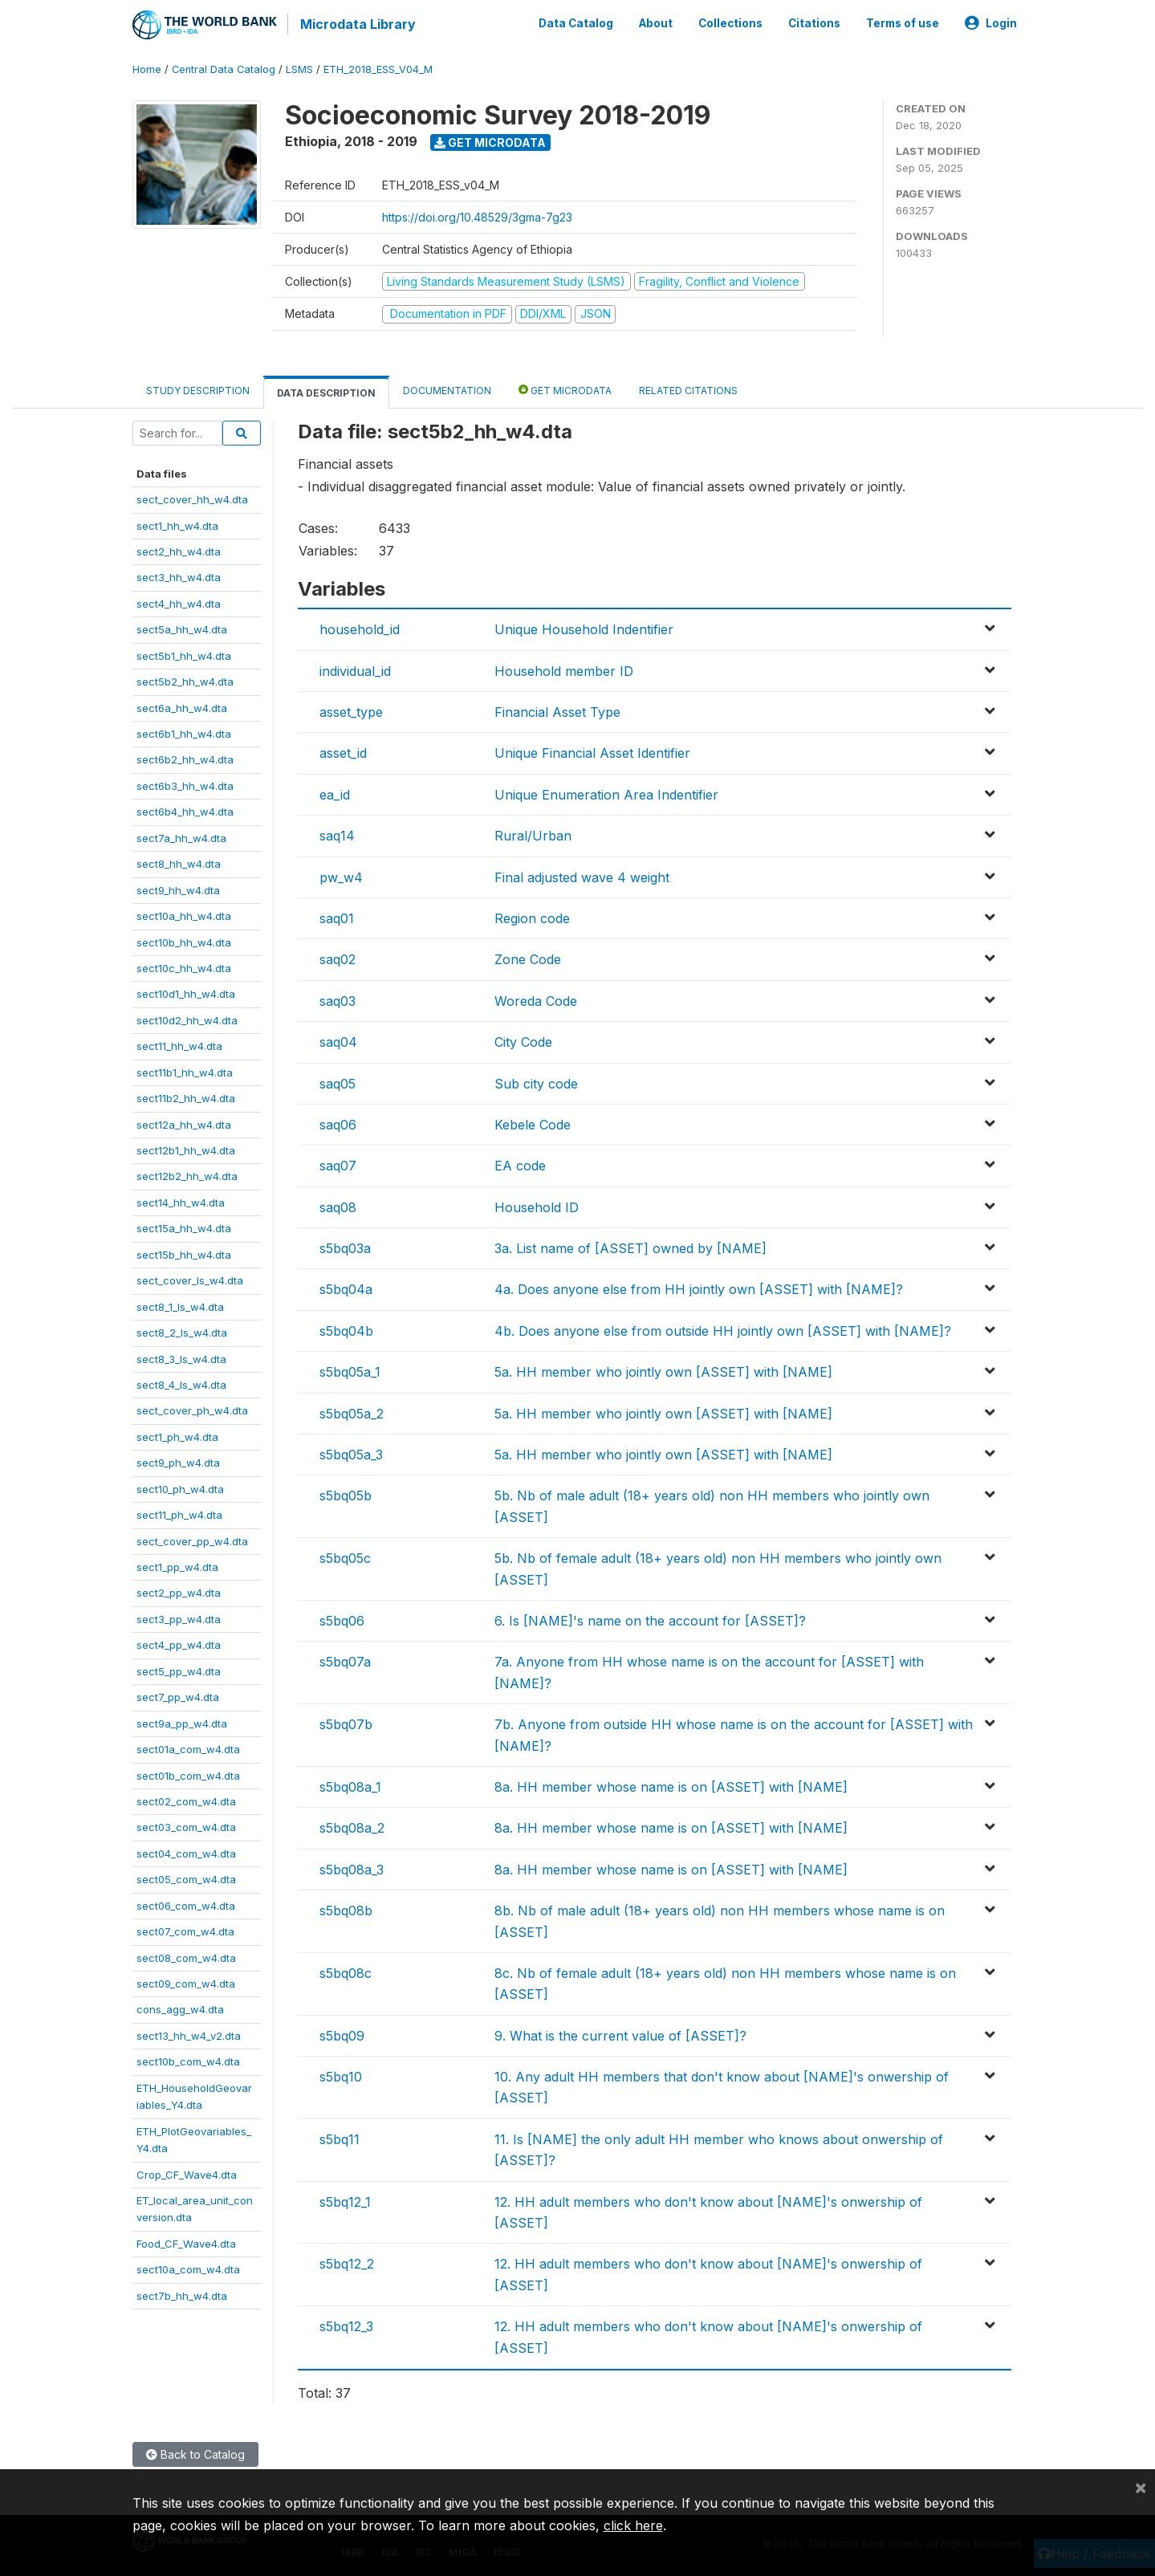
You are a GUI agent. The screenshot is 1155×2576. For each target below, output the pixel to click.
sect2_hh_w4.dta (178, 549)
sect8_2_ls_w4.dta (181, 1331)
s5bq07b (345, 1723)
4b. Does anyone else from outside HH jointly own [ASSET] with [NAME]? (722, 1329)
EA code (520, 1164)
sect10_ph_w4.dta (180, 1487)
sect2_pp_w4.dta (178, 1591)
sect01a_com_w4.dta (188, 1747)
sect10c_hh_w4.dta (183, 966)
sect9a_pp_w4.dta (181, 1721)
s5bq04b (346, 1329)
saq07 (337, 1164)
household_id (359, 628)
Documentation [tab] (447, 389)
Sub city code (536, 1082)
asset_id (343, 752)
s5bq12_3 (346, 2325)
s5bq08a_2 (351, 1826)
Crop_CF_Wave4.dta (186, 2173)
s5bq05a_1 (349, 1370)
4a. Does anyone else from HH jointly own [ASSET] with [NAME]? (698, 1288)
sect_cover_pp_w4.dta (192, 1539)
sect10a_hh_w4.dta (183, 914)
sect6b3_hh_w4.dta (185, 784)
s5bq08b (345, 1909)
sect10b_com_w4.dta (188, 2059)
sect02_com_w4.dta (186, 1799)
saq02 (337, 958)
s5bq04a (345, 1288)
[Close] (1140, 2487)
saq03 (337, 999)
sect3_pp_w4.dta (178, 1617)
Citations (814, 22)
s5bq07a (345, 1660)
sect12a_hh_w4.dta (183, 1123)
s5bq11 (339, 2138)
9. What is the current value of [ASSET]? (620, 2034)
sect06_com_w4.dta (185, 1904)
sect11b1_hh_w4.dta (184, 1070)
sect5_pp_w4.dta (178, 1669)
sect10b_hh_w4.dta (183, 940)
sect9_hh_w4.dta (178, 888)
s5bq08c (345, 1972)
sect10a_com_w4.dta (188, 2267)
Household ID (536, 1206)
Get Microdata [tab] (565, 388)
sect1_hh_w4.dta (177, 524)
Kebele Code (532, 1123)
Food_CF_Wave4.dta (186, 2242)
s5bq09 (341, 2034)
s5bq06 (341, 1619)
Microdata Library (357, 24)
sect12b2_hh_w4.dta (187, 1175)
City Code (523, 1040)
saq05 (337, 1082)
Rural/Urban (532, 834)
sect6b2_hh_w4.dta (185, 758)
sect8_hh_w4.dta (178, 862)
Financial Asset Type (557, 710)
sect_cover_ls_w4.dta (189, 1278)
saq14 (337, 834)
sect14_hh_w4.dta (180, 1200)
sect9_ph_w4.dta (178, 1461)
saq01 (336, 917)
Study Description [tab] (198, 389)
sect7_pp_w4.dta (177, 1695)
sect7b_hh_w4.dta (181, 2294)
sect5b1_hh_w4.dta (183, 654)
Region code (532, 917)
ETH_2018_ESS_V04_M (378, 68)
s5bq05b (345, 1495)
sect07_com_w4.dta (185, 1929)
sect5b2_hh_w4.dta (185, 680)
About (656, 22)
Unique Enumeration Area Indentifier (606, 793)
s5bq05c (345, 1556)
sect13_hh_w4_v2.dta (188, 2034)
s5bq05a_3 (351, 1453)
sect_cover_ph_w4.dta (192, 1409)
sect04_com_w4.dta (186, 1852)
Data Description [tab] (326, 391)
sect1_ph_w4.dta (177, 1435)
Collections (730, 22)
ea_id (334, 793)
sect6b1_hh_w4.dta (183, 732)
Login (991, 22)
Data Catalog (576, 22)
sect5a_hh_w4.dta (181, 627)
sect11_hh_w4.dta (179, 1044)
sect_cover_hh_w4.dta (192, 497)
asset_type (351, 710)
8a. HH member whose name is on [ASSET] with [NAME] (671, 1785)
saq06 (337, 1123)
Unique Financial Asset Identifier (592, 752)
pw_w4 (341, 876)
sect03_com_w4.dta (186, 1826)
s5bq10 (340, 2075)
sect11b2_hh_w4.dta (185, 1096)
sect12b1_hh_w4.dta (185, 1148)
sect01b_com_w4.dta (188, 1774)
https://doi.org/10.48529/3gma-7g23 (477, 215)
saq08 (337, 1206)
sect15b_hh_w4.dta (183, 1253)
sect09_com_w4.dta (185, 1982)
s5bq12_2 (346, 2263)
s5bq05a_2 (351, 1412)
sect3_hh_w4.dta (178, 576)
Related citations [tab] (688, 389)
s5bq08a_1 (350, 1785)
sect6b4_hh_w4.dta (185, 810)
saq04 (338, 1040)
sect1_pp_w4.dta (177, 1565)
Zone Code (527, 958)
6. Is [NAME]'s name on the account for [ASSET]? (650, 1619)
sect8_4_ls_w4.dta (181, 1383)
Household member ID (563, 669)
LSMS (299, 68)
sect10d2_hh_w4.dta (187, 1018)
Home (146, 68)
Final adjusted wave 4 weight (581, 876)
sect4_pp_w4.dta (178, 1643)
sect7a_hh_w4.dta (181, 836)
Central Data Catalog (223, 68)
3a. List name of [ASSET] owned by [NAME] (630, 1247)
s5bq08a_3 (351, 1868)
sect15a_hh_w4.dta (183, 1226)
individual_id (355, 669)
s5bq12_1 (345, 2200)
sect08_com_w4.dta (186, 1956)
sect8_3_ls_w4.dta (181, 1357)
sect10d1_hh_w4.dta (185, 993)
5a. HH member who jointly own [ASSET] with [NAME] (663, 1370)
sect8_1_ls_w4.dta (180, 1305)
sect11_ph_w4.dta (179, 1513)
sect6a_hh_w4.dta (181, 706)
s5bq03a (345, 1247)
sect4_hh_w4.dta (178, 602)
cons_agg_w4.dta (180, 2008)
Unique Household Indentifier (583, 628)
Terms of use (902, 22)
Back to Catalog (195, 2453)
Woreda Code (535, 999)
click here (633, 2525)
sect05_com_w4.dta (186, 1877)
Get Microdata (490, 141)
